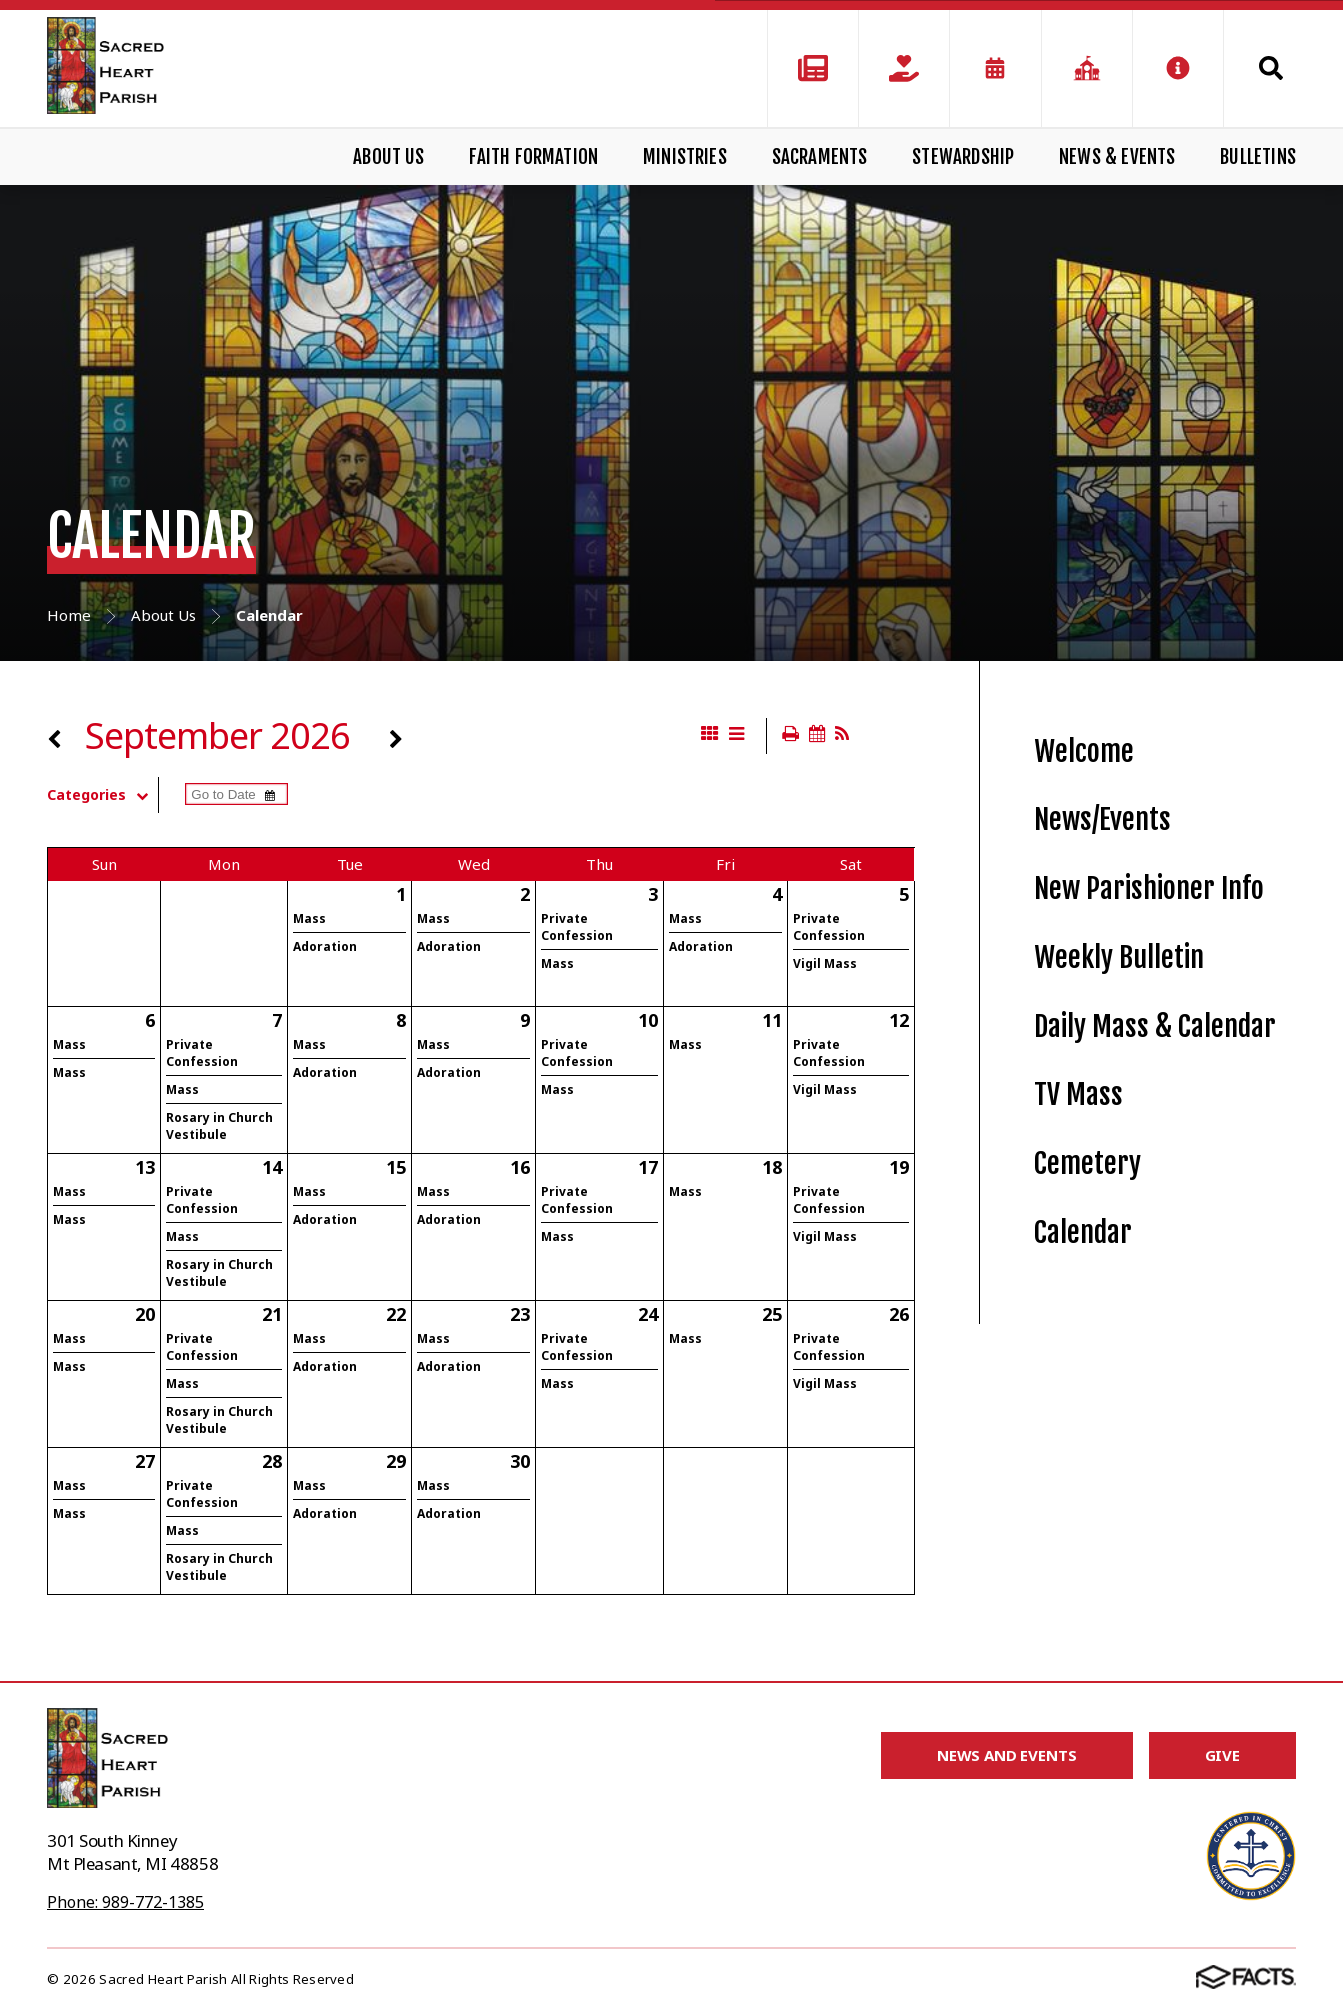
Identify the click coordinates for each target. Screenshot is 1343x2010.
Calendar (1083, 1232)
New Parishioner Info (1149, 888)
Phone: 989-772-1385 (125, 1902)
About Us (389, 157)
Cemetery (1087, 1163)
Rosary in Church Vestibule (219, 1126)
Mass (309, 918)
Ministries (685, 157)
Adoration (325, 946)
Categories (102, 795)
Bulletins (1258, 157)
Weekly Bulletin (1119, 957)
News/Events (1102, 819)
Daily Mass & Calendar (1155, 1026)
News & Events (1117, 157)
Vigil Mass (825, 963)
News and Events (1007, 1755)
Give (1222, 1755)
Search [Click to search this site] (1271, 68)
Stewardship (963, 157)
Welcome (1084, 751)
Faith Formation (533, 157)
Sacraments (820, 157)
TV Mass (1078, 1094)
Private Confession (577, 927)
